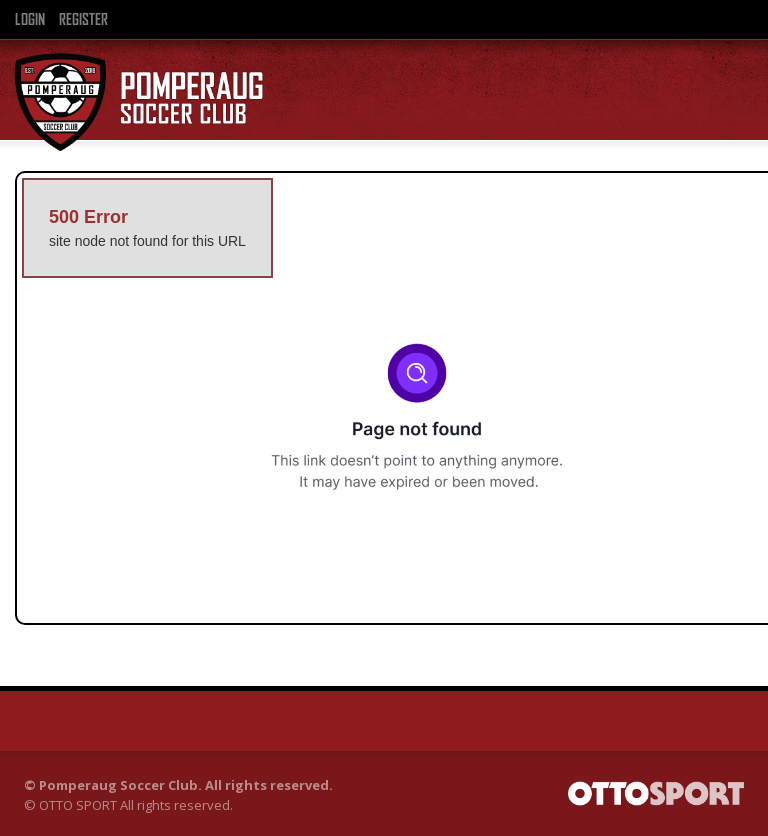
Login (30, 20)
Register (83, 20)
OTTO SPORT (78, 805)
